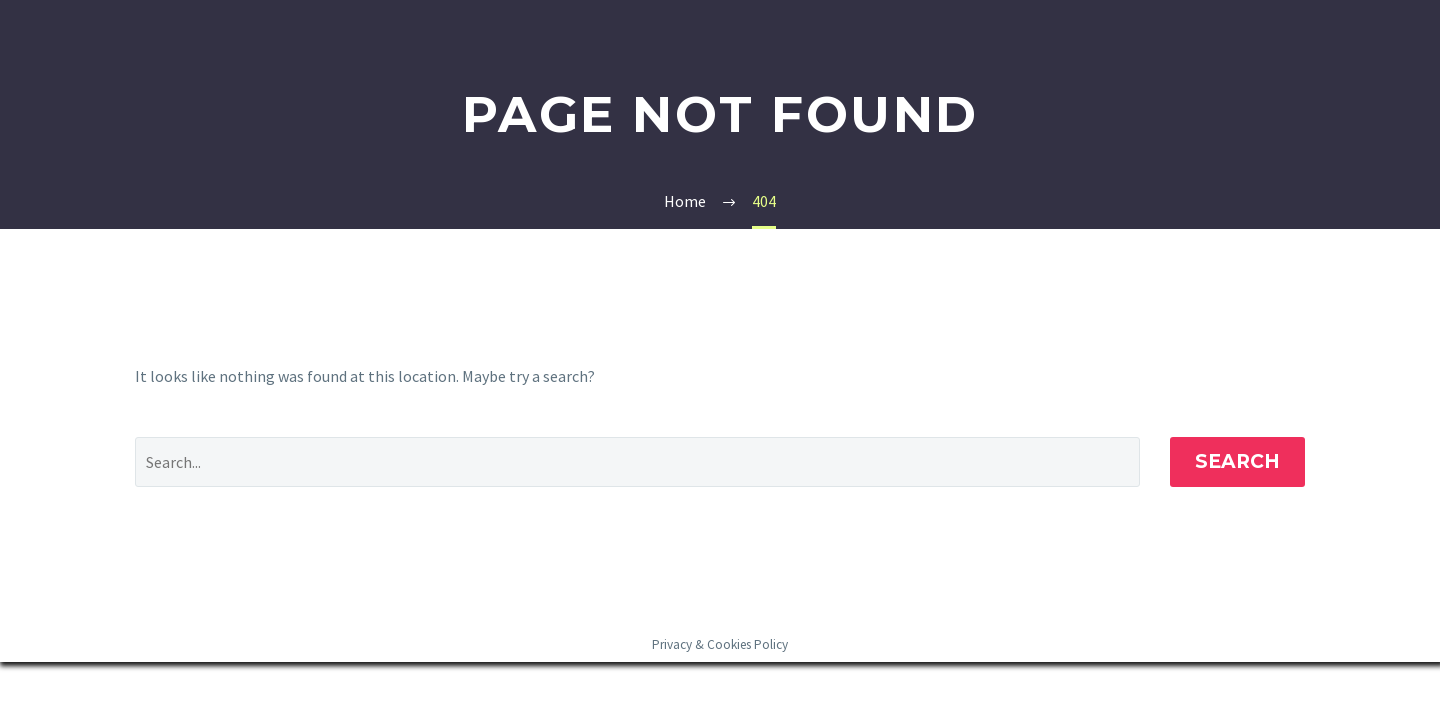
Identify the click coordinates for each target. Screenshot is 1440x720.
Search (1237, 461)
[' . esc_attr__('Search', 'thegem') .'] (637, 462)
